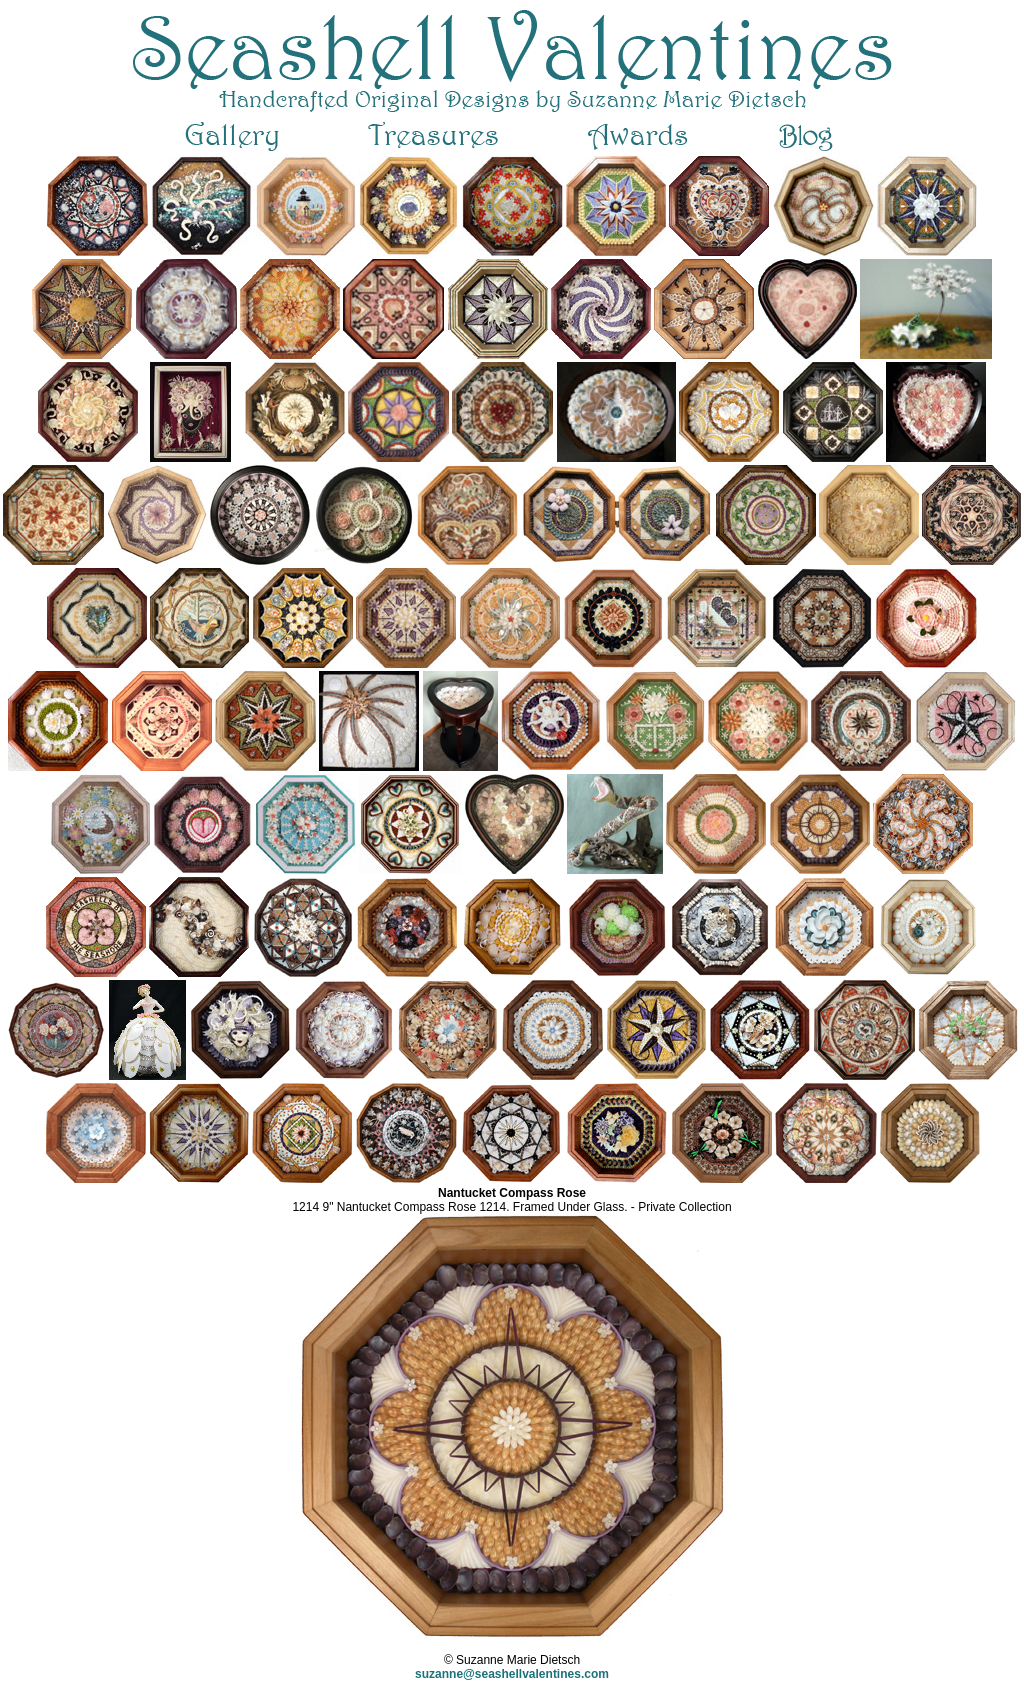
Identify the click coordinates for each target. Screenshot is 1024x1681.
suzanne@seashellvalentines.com (512, 1674)
